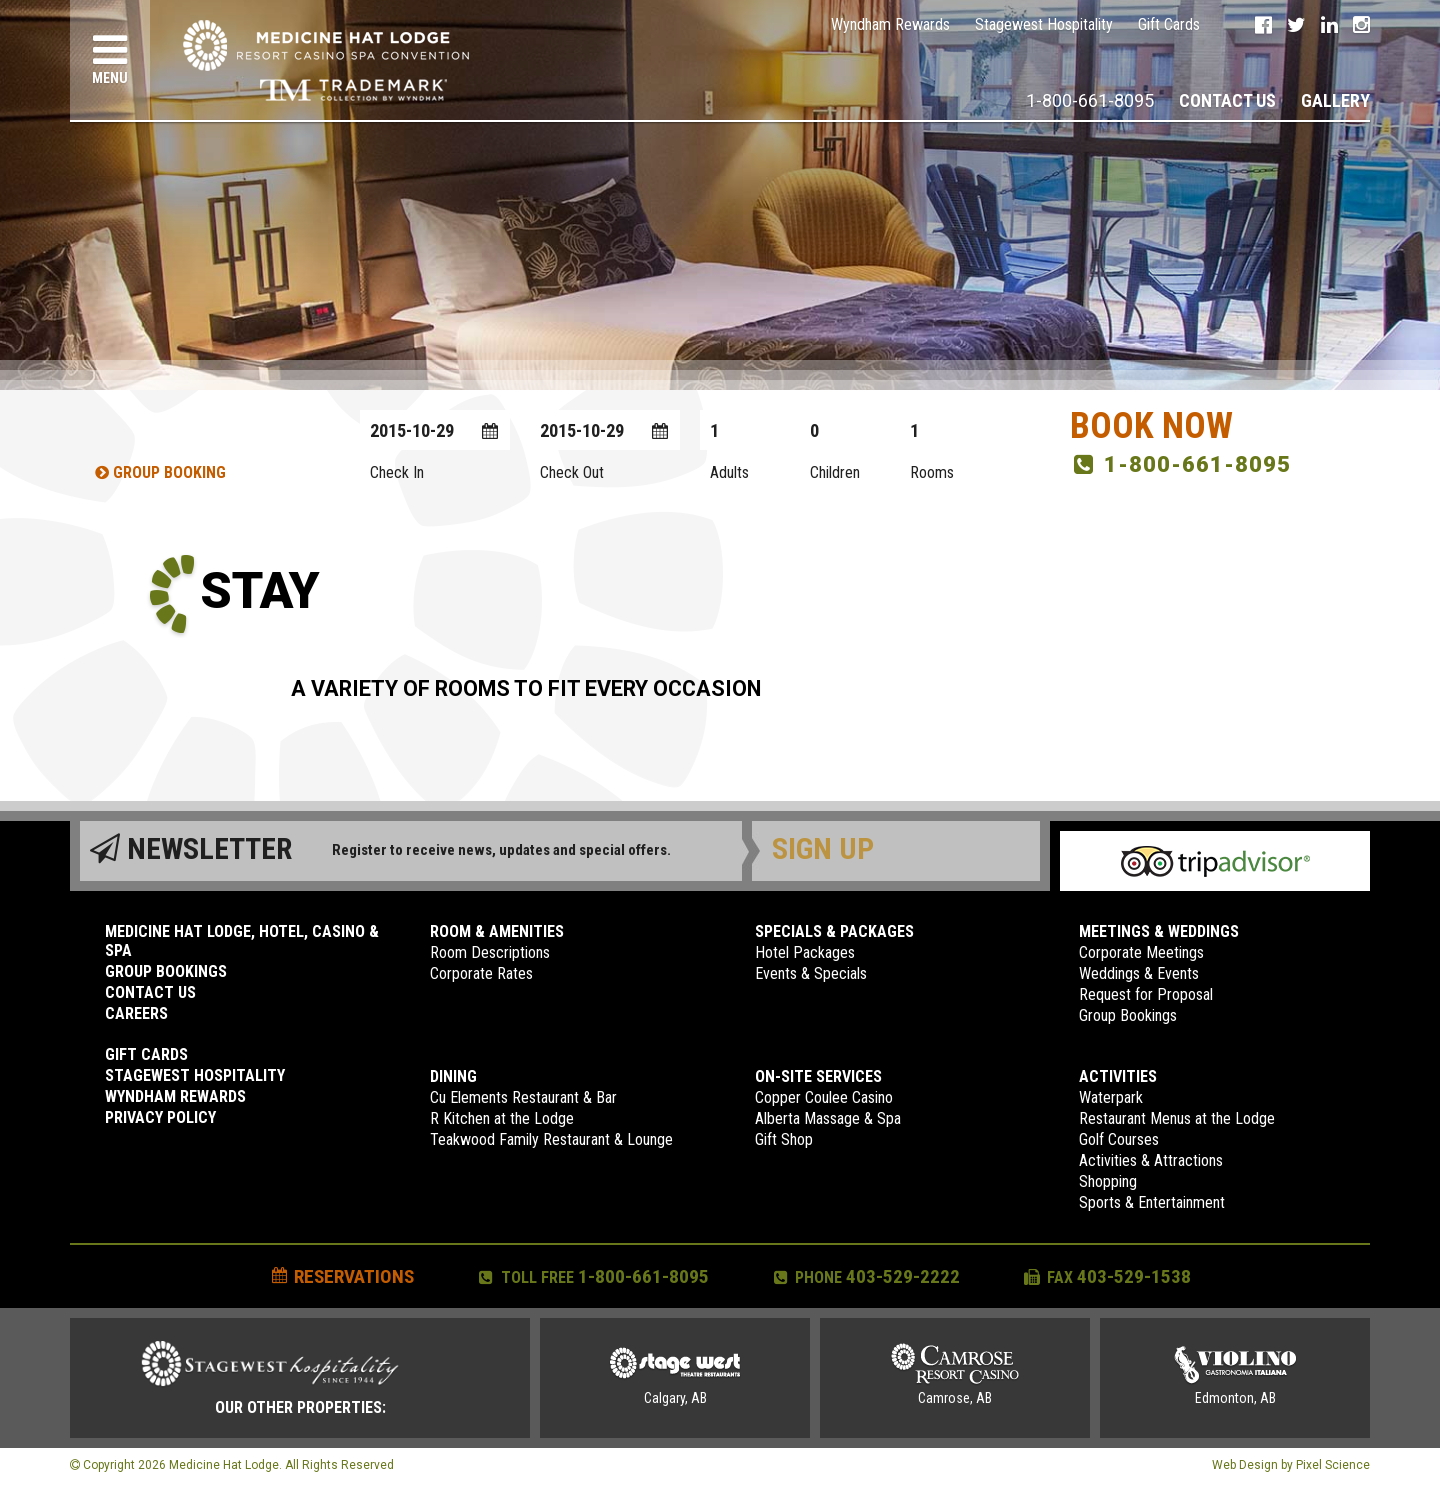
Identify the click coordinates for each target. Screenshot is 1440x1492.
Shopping (1108, 1181)
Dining (453, 1076)
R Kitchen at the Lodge (502, 1118)
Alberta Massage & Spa (828, 1118)
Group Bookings (166, 971)
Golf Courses (1119, 1139)
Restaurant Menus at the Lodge (1177, 1118)
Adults (729, 472)
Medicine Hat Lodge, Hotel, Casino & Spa (242, 941)
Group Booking (160, 472)
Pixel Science (1333, 1465)
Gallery (1335, 100)
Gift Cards (1169, 24)
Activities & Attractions (1151, 1160)
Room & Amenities (497, 931)
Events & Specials (811, 973)
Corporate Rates (481, 973)
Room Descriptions (490, 952)
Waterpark (1111, 1097)
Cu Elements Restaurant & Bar (523, 1097)
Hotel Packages (805, 952)
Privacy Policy (160, 1117)
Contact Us (1227, 100)
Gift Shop (784, 1139)
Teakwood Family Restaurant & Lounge (551, 1139)
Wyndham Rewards (890, 24)
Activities (1118, 1076)
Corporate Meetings (1141, 952)
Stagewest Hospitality (1044, 24)
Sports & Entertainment (1152, 1202)
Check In (397, 472)
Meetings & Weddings (1159, 931)
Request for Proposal (1146, 994)
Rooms (932, 472)
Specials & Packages (834, 931)
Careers (136, 1013)
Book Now (1151, 426)
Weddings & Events (1139, 973)
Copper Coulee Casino (824, 1097)
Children (835, 472)
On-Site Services (818, 1076)
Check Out (572, 472)
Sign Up (823, 848)
